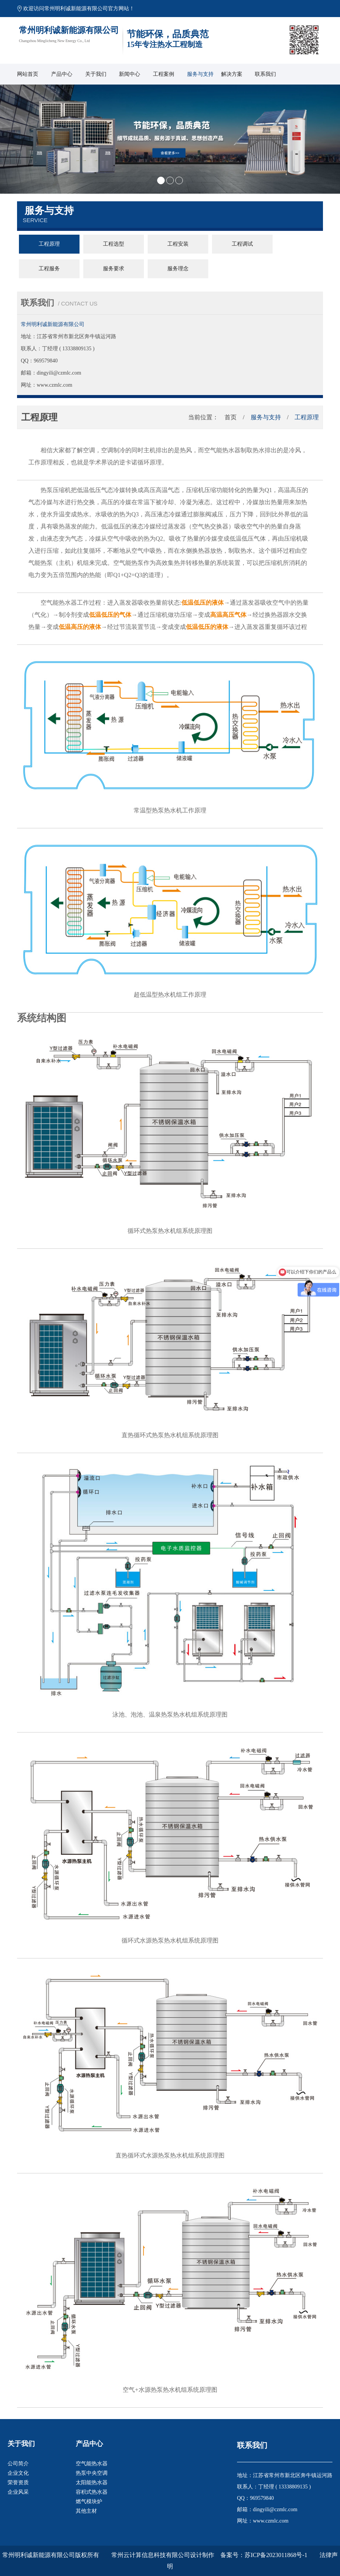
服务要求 (113, 268)
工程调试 (242, 244)
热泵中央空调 (92, 2473)
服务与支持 (200, 74)
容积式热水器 (92, 2492)
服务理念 (178, 268)
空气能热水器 (92, 2463)
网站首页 (27, 74)
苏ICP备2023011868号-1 (276, 2555)
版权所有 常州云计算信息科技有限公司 (132, 2555)
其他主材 (86, 2511)
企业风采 (18, 2492)
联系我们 (265, 74)
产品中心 (61, 74)
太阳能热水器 (92, 2482)
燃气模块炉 (89, 2501)
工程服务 (49, 268)
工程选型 (113, 244)
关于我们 (95, 74)
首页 (231, 417)
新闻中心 (129, 74)
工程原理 (49, 244)
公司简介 (18, 2463)
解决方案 (231, 74)
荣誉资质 (18, 2482)
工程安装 (178, 244)
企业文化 (18, 2473)
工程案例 (163, 74)
